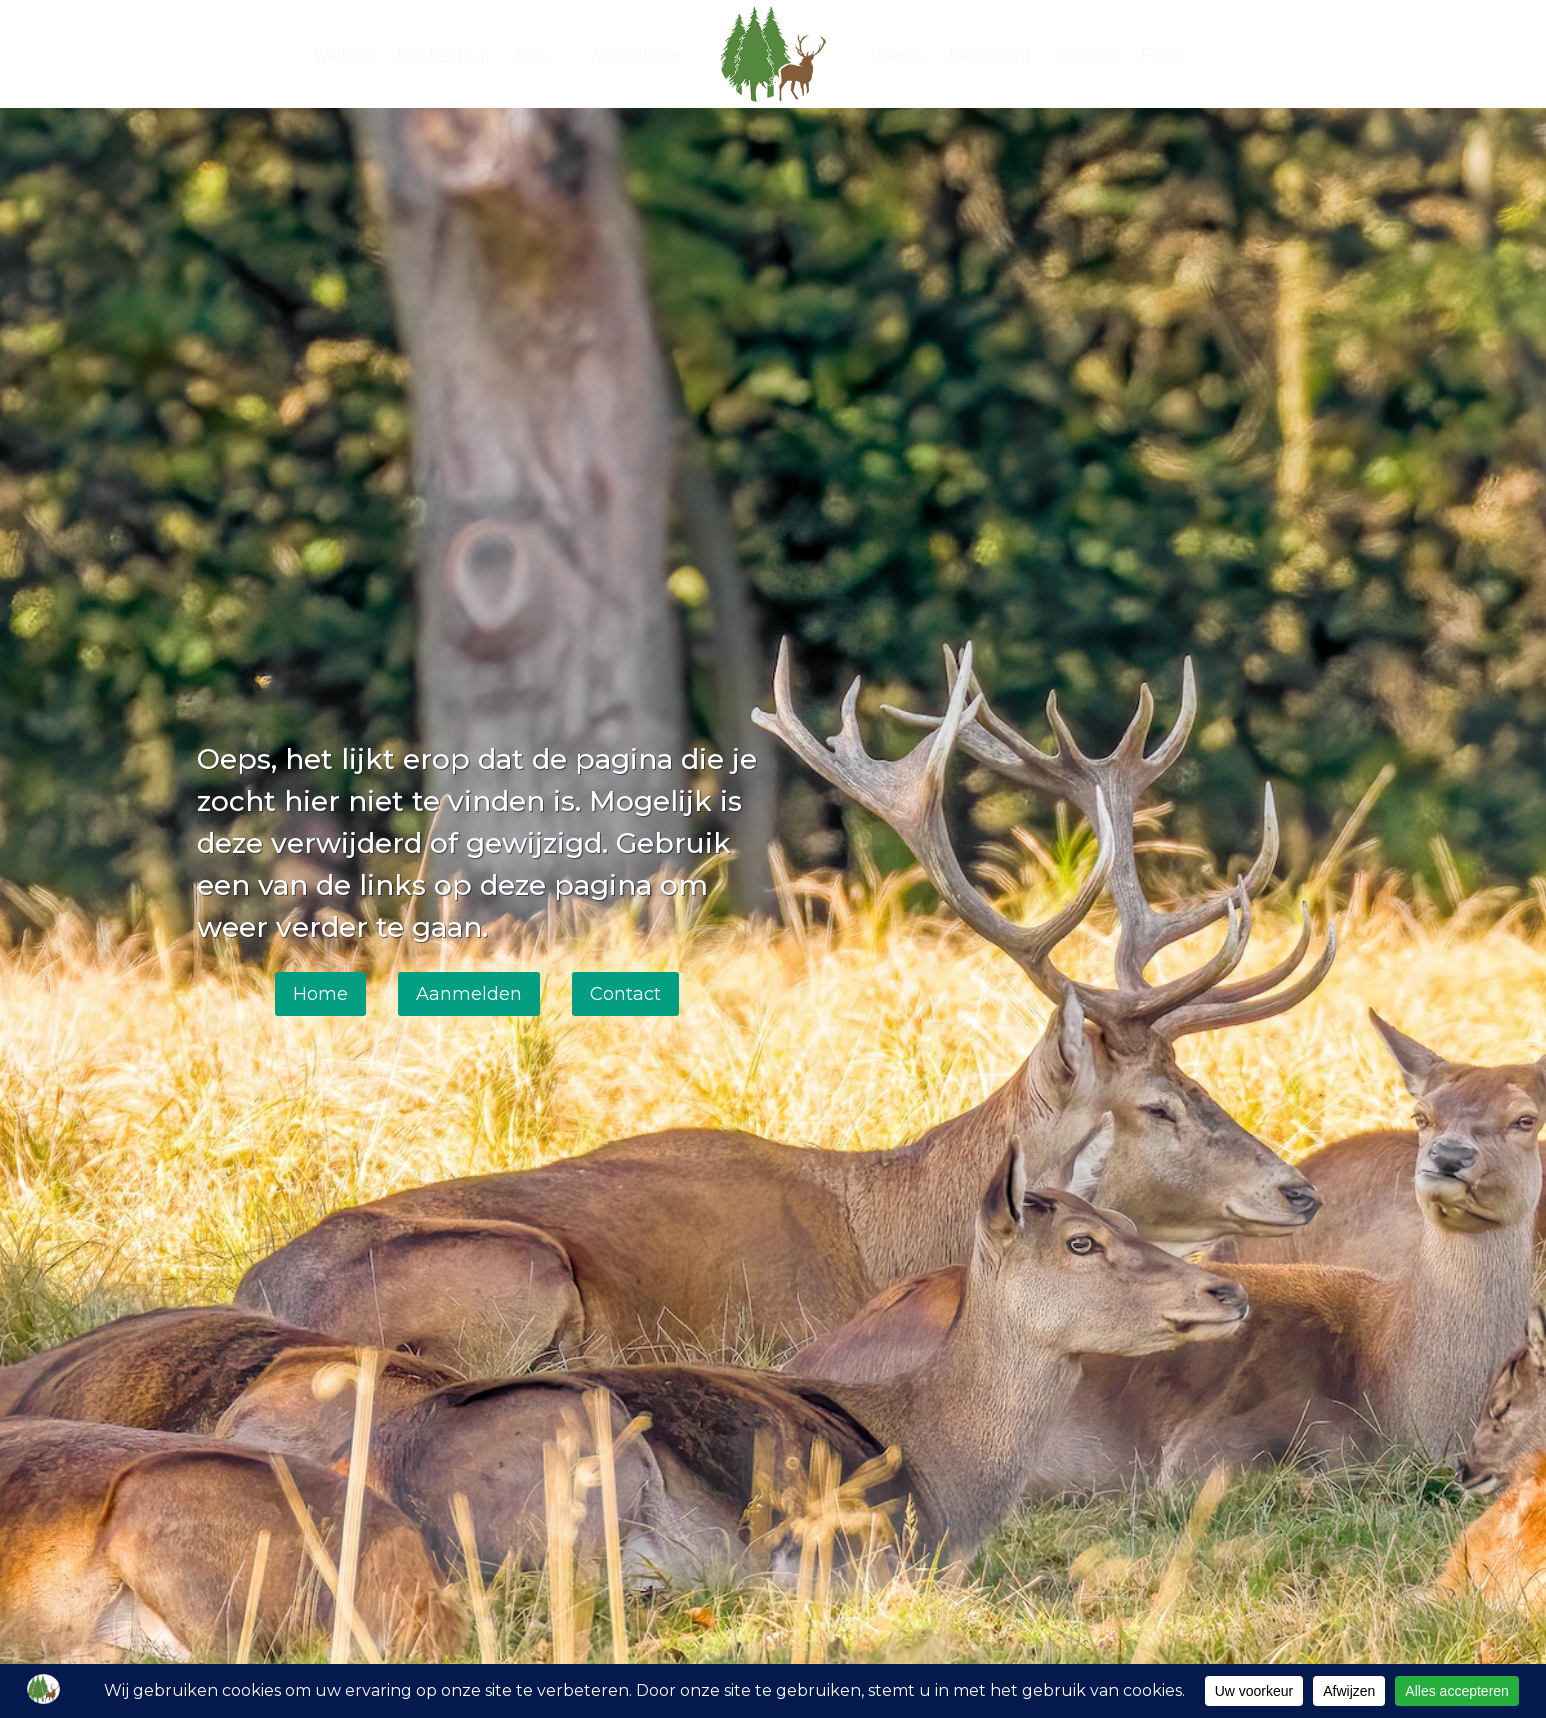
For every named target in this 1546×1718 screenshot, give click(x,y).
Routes (897, 54)
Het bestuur (444, 54)
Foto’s (1163, 54)
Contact (1086, 54)
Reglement (990, 54)
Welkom (343, 54)
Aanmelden (633, 54)
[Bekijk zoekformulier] (1331, 54)
